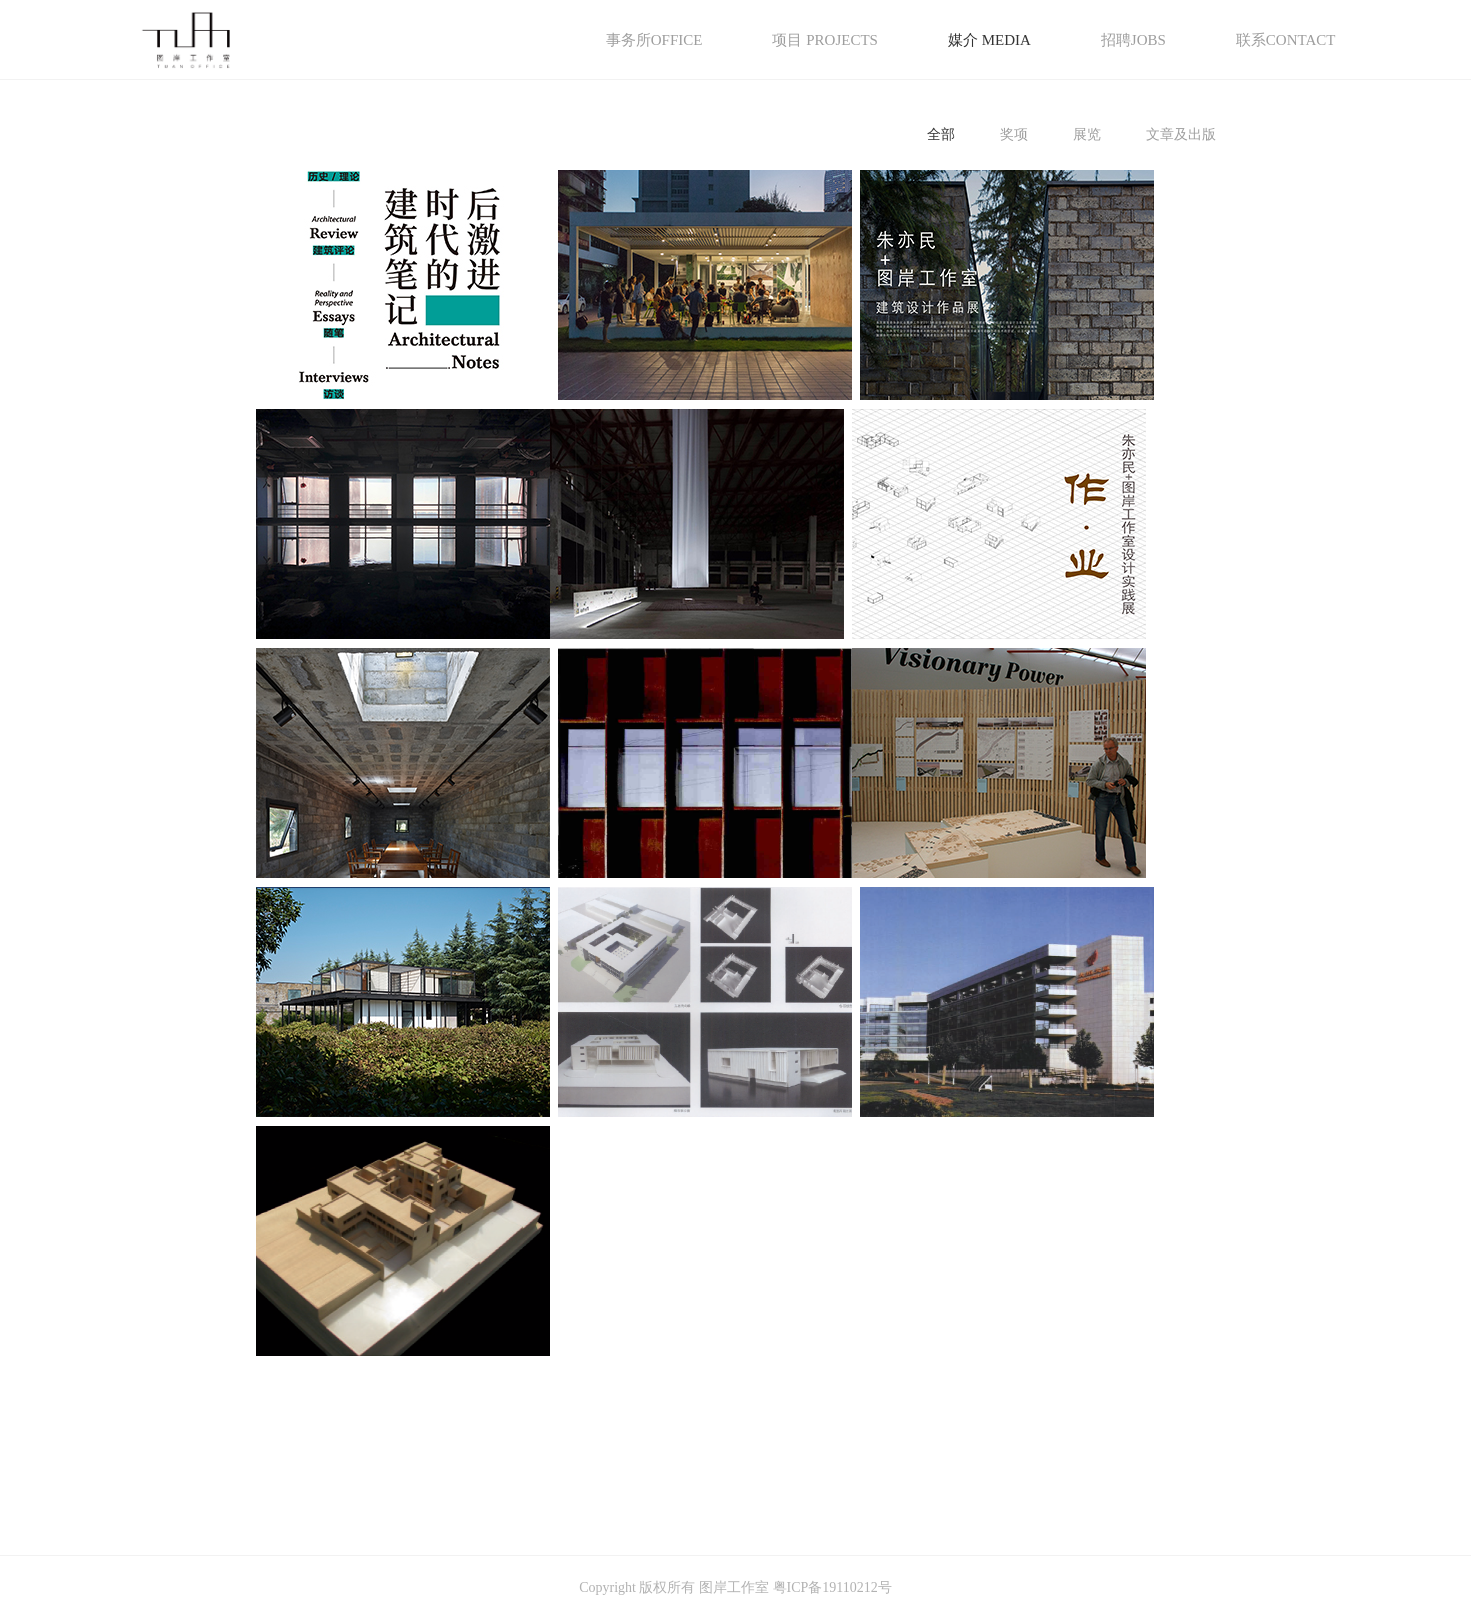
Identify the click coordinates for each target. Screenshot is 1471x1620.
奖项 (1014, 134)
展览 (1087, 134)
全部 (941, 134)
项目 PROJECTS (824, 40)
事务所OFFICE (654, 40)
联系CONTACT (1286, 40)
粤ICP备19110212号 (832, 1587)
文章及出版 (1181, 134)
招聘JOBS (1133, 40)
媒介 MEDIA (989, 40)
